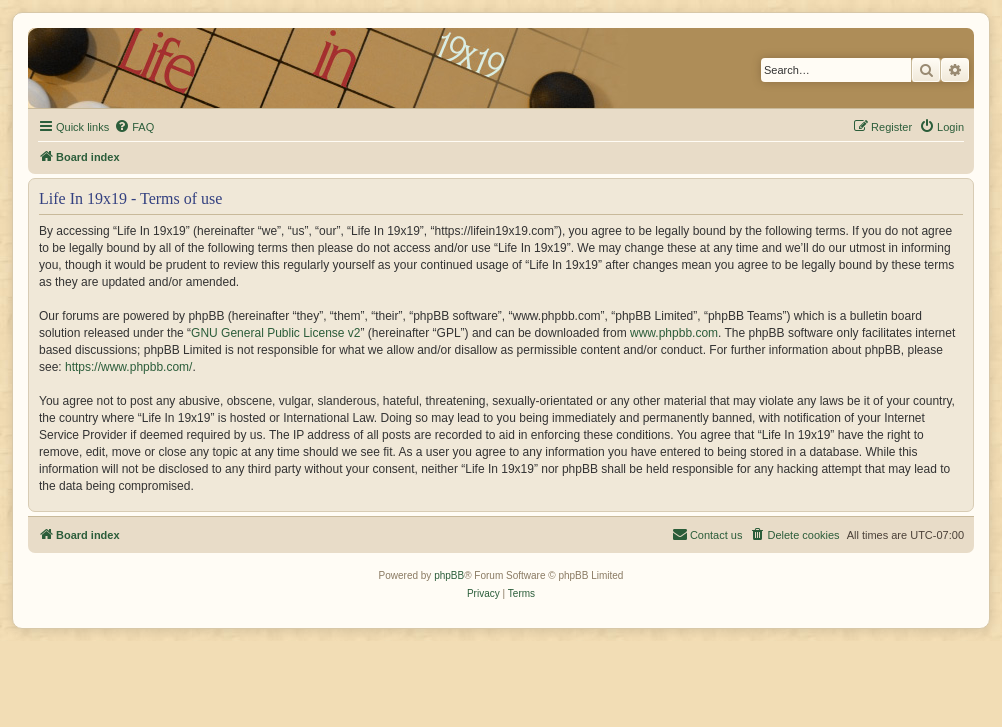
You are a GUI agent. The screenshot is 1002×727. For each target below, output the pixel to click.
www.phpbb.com (674, 333)
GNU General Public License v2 (275, 333)
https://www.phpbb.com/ (128, 367)
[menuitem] (134, 127)
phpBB (449, 575)
